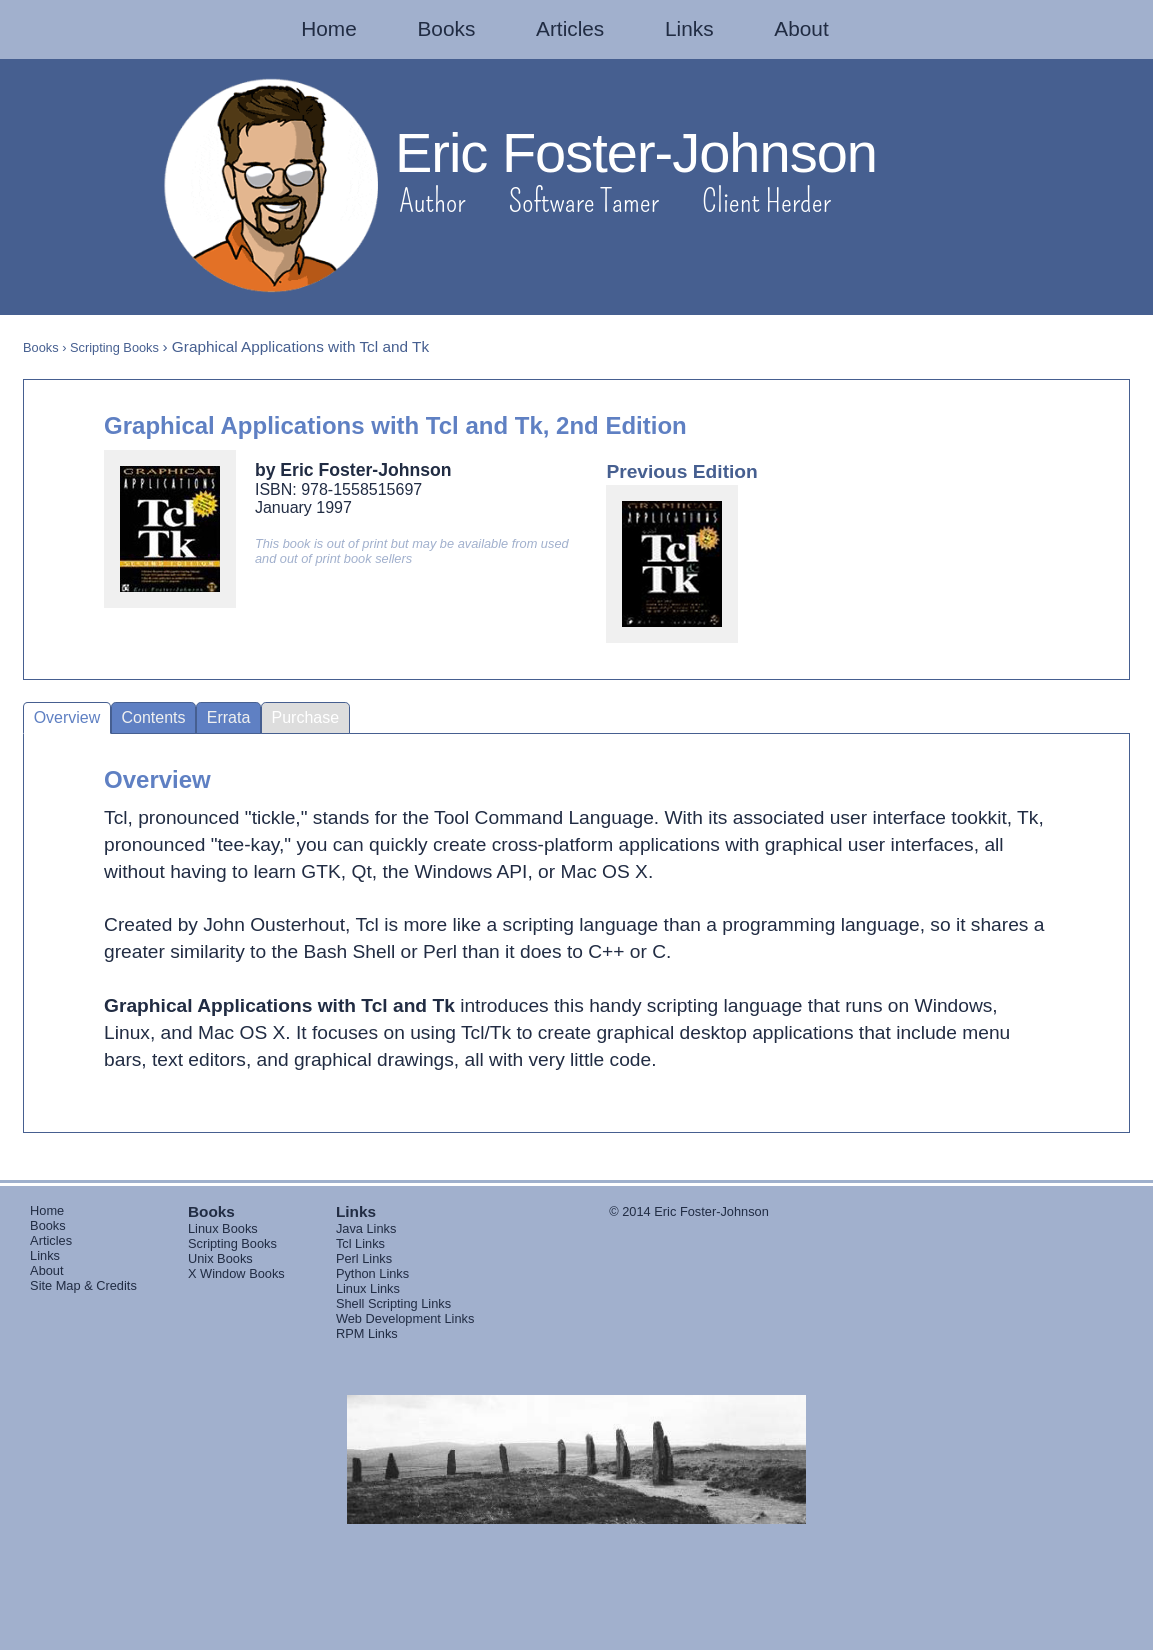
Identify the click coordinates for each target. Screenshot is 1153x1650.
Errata (229, 717)
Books (447, 28)
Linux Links (368, 1288)
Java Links (366, 1228)
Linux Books (223, 1228)
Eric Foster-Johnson (636, 152)
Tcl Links (360, 1243)
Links (689, 28)
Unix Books (220, 1258)
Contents (154, 717)
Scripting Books (114, 347)
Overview (67, 717)
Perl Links (364, 1258)
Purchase (306, 717)
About (801, 28)
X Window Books (236, 1273)
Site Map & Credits (83, 1285)
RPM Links (367, 1333)
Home (328, 28)
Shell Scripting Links (393, 1303)
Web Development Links (405, 1318)
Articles (570, 28)
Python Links (372, 1273)
